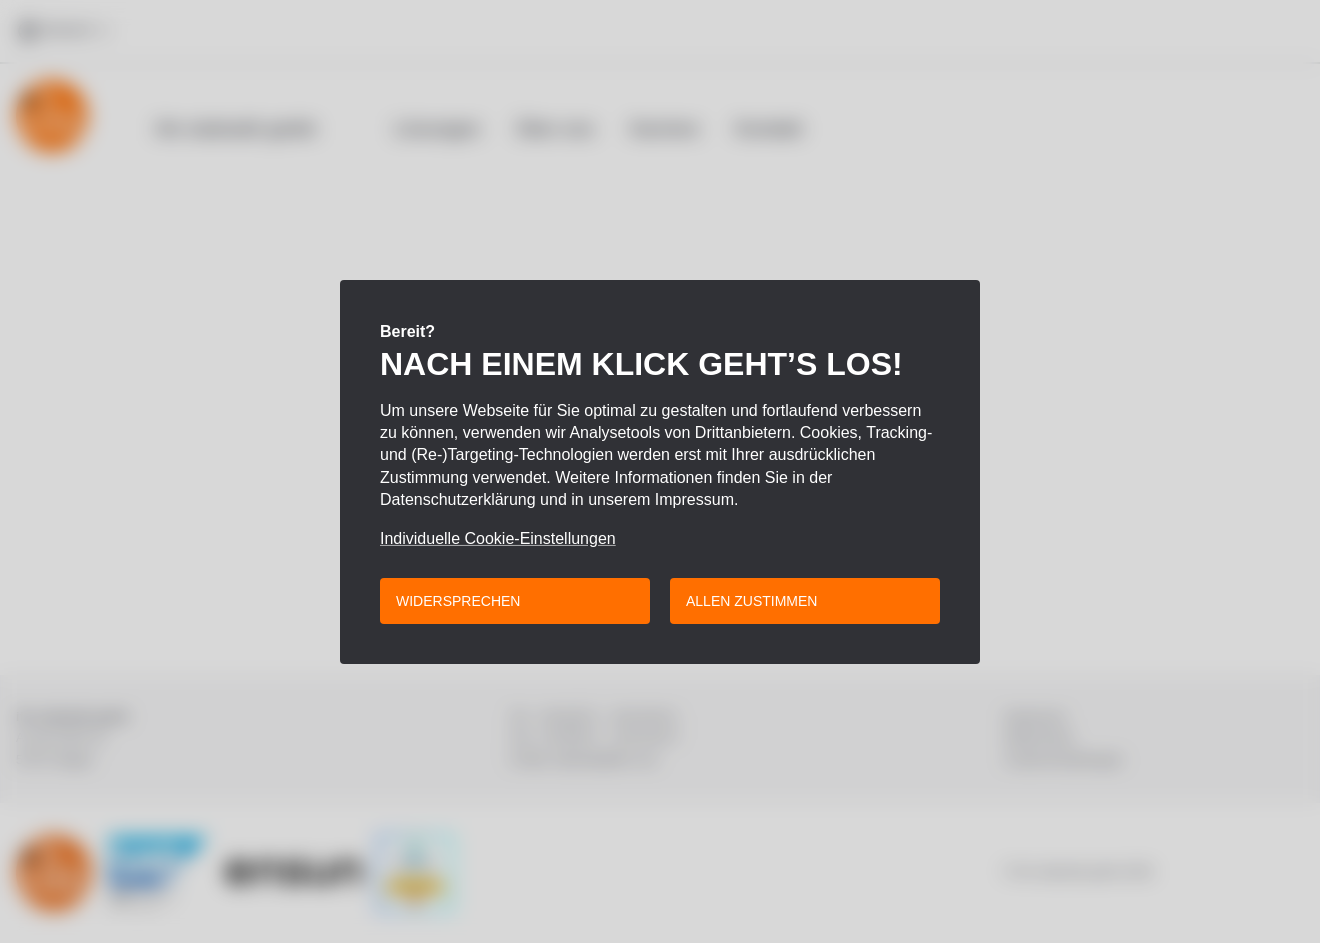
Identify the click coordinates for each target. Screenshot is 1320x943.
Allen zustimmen (751, 601)
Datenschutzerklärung (458, 499)
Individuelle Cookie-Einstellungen (498, 539)
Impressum (694, 499)
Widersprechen (458, 601)
